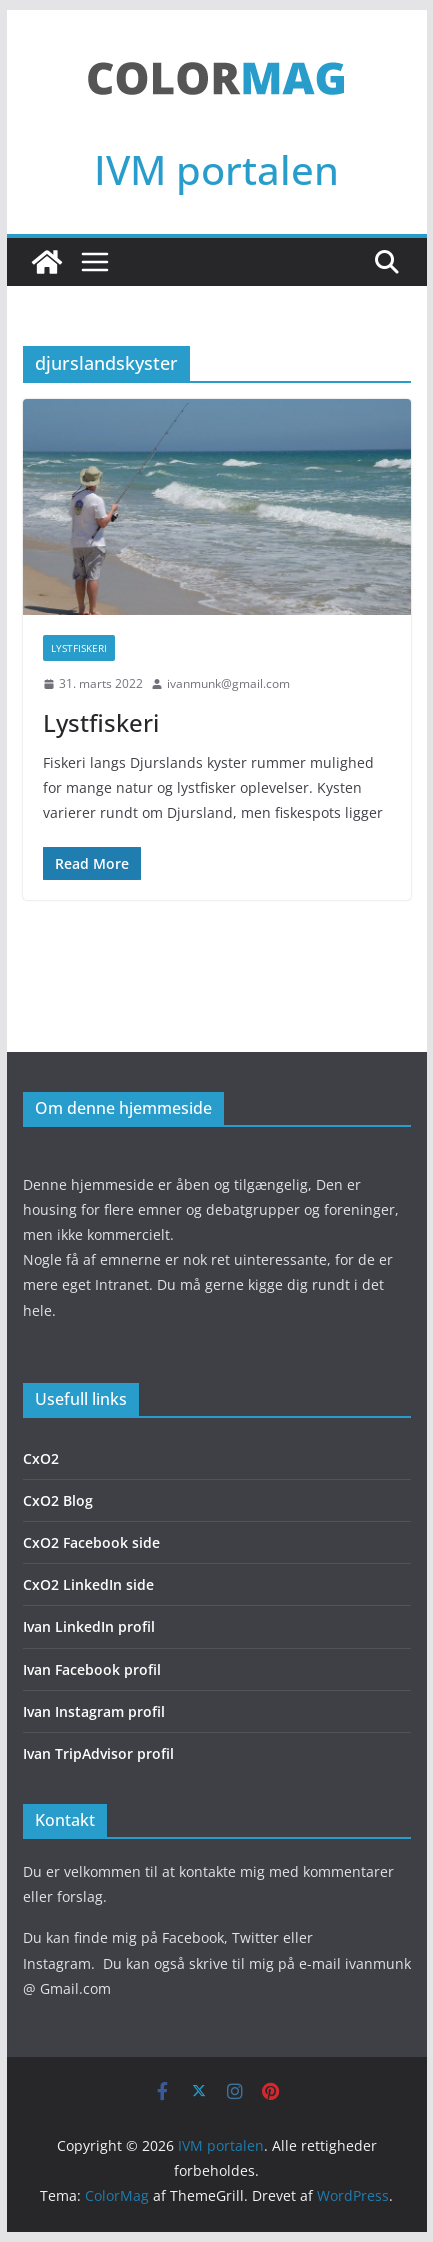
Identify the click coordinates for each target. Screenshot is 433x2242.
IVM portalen (216, 169)
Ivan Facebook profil (92, 1669)
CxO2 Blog (58, 1500)
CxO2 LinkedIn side (88, 1584)
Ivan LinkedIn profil (89, 1626)
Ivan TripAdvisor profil (98, 1753)
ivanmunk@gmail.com (228, 683)
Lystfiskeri (79, 648)
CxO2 (41, 1458)
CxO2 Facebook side (91, 1542)
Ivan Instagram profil (94, 1711)
